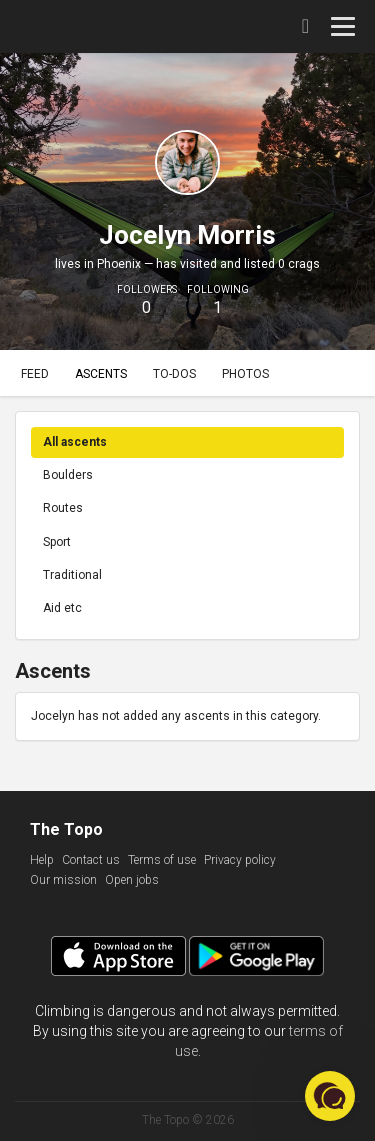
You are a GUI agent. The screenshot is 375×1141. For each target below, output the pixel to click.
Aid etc (62, 608)
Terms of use (162, 860)
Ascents (101, 374)
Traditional (72, 575)
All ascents (75, 442)
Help (42, 860)
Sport (57, 542)
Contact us (91, 860)
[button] (330, 1096)
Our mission (63, 880)
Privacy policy (240, 860)
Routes (63, 508)
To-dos (174, 374)
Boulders (68, 475)
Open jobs (132, 880)
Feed (35, 374)
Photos (245, 374)
